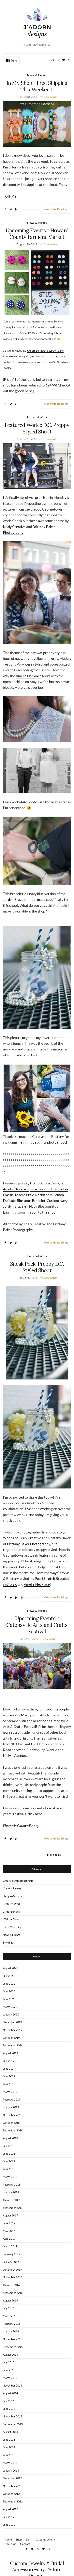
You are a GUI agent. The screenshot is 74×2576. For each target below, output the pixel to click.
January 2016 (11, 2331)
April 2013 (9, 2455)
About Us (10, 2543)
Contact (25, 2543)
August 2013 (10, 2431)
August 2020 (10, 1968)
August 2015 (10, 2354)
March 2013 (10, 2462)
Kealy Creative (14, 526)
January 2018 (11, 2192)
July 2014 (8, 2401)
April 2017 (9, 2238)
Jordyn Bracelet (15, 899)
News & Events (37, 75)
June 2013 (9, 2439)
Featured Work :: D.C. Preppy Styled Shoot (37, 428)
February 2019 (11, 2099)
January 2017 (11, 2261)
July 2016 (8, 2308)
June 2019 (9, 2068)
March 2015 (10, 2377)
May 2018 (9, 2161)
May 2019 (9, 2076)
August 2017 (10, 2215)
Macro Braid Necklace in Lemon (39, 1195)
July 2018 (8, 2145)
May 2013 (9, 2447)
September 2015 (13, 2346)
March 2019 (10, 2091)
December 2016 (12, 2269)
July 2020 (8, 1975)
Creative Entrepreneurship (18, 1880)
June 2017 (9, 2223)
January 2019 (11, 2107)
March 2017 (10, 2246)
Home (8, 2539)
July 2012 (8, 2517)
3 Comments (48, 1638)
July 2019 (8, 2060)
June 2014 (9, 2408)
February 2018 (11, 2184)
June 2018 (9, 2153)
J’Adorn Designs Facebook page (45, 350)
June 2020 (9, 1983)
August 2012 (10, 2509)
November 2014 (12, 2385)
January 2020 (11, 2014)
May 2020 (9, 1991)
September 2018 (13, 2130)
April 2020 (9, 1999)
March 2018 (10, 2176)
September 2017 (13, 2207)
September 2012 (13, 2501)
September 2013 (13, 2424)
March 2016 (10, 2316)
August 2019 (10, 2053)
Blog (28, 2539)
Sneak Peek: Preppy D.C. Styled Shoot (37, 1267)
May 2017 (9, 2231)
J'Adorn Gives (11, 1919)
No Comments (48, 97)
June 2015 (9, 2370)
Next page (54, 1854)
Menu (11, 60)
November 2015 (12, 2339)
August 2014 (10, 2393)
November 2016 (12, 2277)
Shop (19, 2539)
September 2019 (13, 2045)
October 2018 (11, 2122)
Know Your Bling (12, 1927)
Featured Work (37, 417)
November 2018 (12, 2115)
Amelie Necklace (29, 676)
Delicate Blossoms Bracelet (24, 1200)
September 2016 (13, 2292)
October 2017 (11, 2200)
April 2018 (9, 2169)
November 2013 (12, 2416)
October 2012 (11, 2493)
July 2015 (8, 2362)
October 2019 (11, 2037)
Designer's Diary (12, 1896)
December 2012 (12, 2478)
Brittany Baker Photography (28, 1544)
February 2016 (11, 2323)
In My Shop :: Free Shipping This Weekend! (37, 86)
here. (29, 391)
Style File (8, 1942)
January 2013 (11, 2470)
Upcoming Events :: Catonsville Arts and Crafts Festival (36, 1625)
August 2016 (10, 2300)
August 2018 (10, 2138)
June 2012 (9, 2524)
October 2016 (11, 2285)
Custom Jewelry (12, 1888)
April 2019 (9, 2084)
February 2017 (11, 2254)
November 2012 (12, 2486)
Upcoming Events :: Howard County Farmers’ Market (37, 233)
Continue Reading (56, 209)
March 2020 (10, 2006)
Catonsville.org (27, 1825)
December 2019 (12, 2022)
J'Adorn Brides (11, 1911)
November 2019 (12, 2030)
